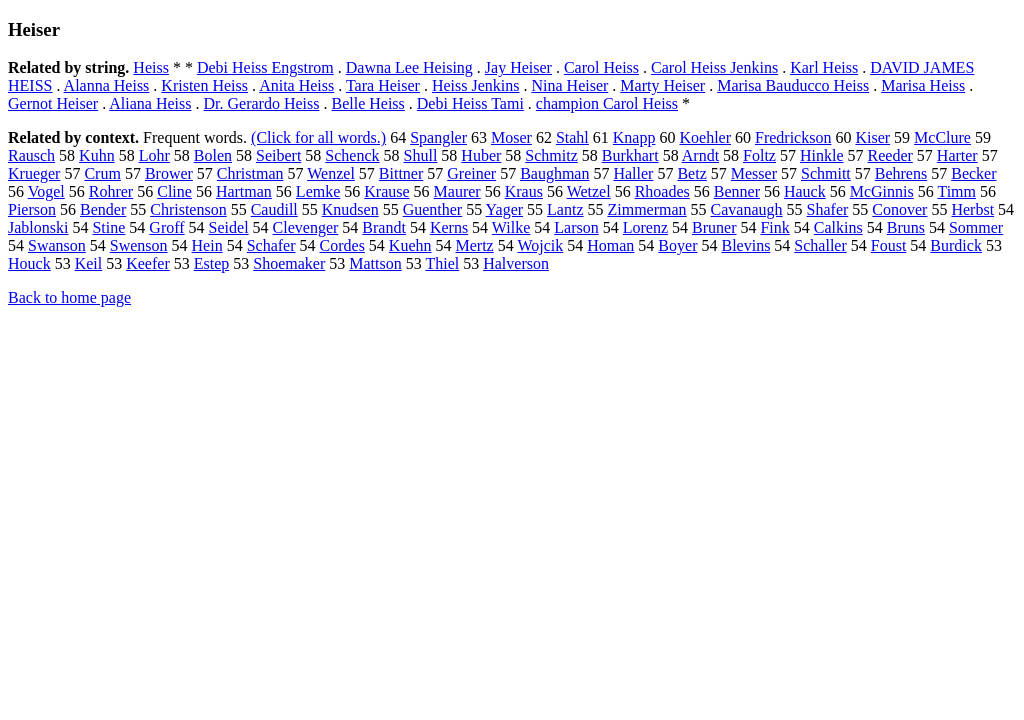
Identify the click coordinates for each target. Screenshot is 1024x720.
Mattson (375, 263)
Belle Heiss (367, 103)
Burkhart (630, 155)
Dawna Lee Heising (409, 67)
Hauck (805, 191)
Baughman (554, 173)
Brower (169, 173)
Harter (957, 155)
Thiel (442, 263)
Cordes (342, 245)
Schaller (820, 245)
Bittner (401, 173)
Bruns (906, 227)
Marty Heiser (662, 85)
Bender (103, 209)
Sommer (976, 227)
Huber (481, 155)
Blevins (745, 245)
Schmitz (551, 155)
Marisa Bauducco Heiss (793, 85)
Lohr (154, 155)
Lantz (565, 209)
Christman (250, 173)
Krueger (34, 173)
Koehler (705, 137)
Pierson (32, 209)
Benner (737, 191)
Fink (774, 227)
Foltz (759, 155)
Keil (89, 263)
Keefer (148, 263)
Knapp (634, 137)
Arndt (700, 155)
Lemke (318, 191)
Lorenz (645, 227)
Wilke (511, 227)
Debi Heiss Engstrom (265, 67)
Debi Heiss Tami (470, 103)
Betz (691, 173)
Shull (421, 155)
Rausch (31, 155)
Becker (973, 173)
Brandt (384, 227)
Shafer (828, 209)
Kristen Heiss (204, 85)
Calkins (838, 227)
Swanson (57, 245)
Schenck (352, 155)
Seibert (278, 155)
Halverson (516, 263)
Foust (889, 245)
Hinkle (822, 155)
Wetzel (589, 191)
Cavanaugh (747, 209)
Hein (207, 245)
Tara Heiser (383, 85)
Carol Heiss (601, 67)
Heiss (151, 67)
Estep (212, 263)
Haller (633, 173)
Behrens (901, 173)
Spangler (438, 137)
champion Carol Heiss (607, 103)
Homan (610, 245)
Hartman (244, 191)
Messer (754, 173)
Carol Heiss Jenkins (714, 67)
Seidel (229, 227)
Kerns (449, 227)
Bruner (714, 227)
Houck (29, 263)
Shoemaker (289, 263)
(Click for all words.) (318, 137)
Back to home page (69, 297)
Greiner (471, 173)
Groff (166, 227)
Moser (511, 137)
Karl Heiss (824, 67)
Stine (108, 227)
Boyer (677, 245)
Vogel (46, 191)
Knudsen (350, 209)
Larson (576, 227)
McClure (942, 137)
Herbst (972, 209)
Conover (899, 209)
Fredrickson (793, 137)
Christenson (188, 209)
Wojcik (540, 245)
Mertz (475, 245)
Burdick (956, 245)
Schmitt (826, 173)
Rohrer (111, 191)
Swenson (139, 245)
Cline (174, 191)
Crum (102, 173)
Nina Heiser (569, 85)
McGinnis (882, 191)
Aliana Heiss (150, 103)
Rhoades (662, 191)
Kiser (872, 137)
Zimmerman (647, 209)
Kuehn (410, 245)
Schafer (271, 245)
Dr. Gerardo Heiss (262, 103)
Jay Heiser (518, 67)
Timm (956, 191)
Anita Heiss (296, 85)
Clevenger (306, 227)
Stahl (572, 137)
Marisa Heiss (923, 85)
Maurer (457, 191)
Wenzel (331, 173)
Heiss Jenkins (476, 85)
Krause (386, 191)
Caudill (274, 209)
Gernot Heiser (53, 103)
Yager (504, 209)
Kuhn (97, 155)
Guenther (433, 209)
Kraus (524, 191)
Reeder (890, 155)
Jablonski (38, 227)
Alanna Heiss (107, 85)
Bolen (213, 155)
